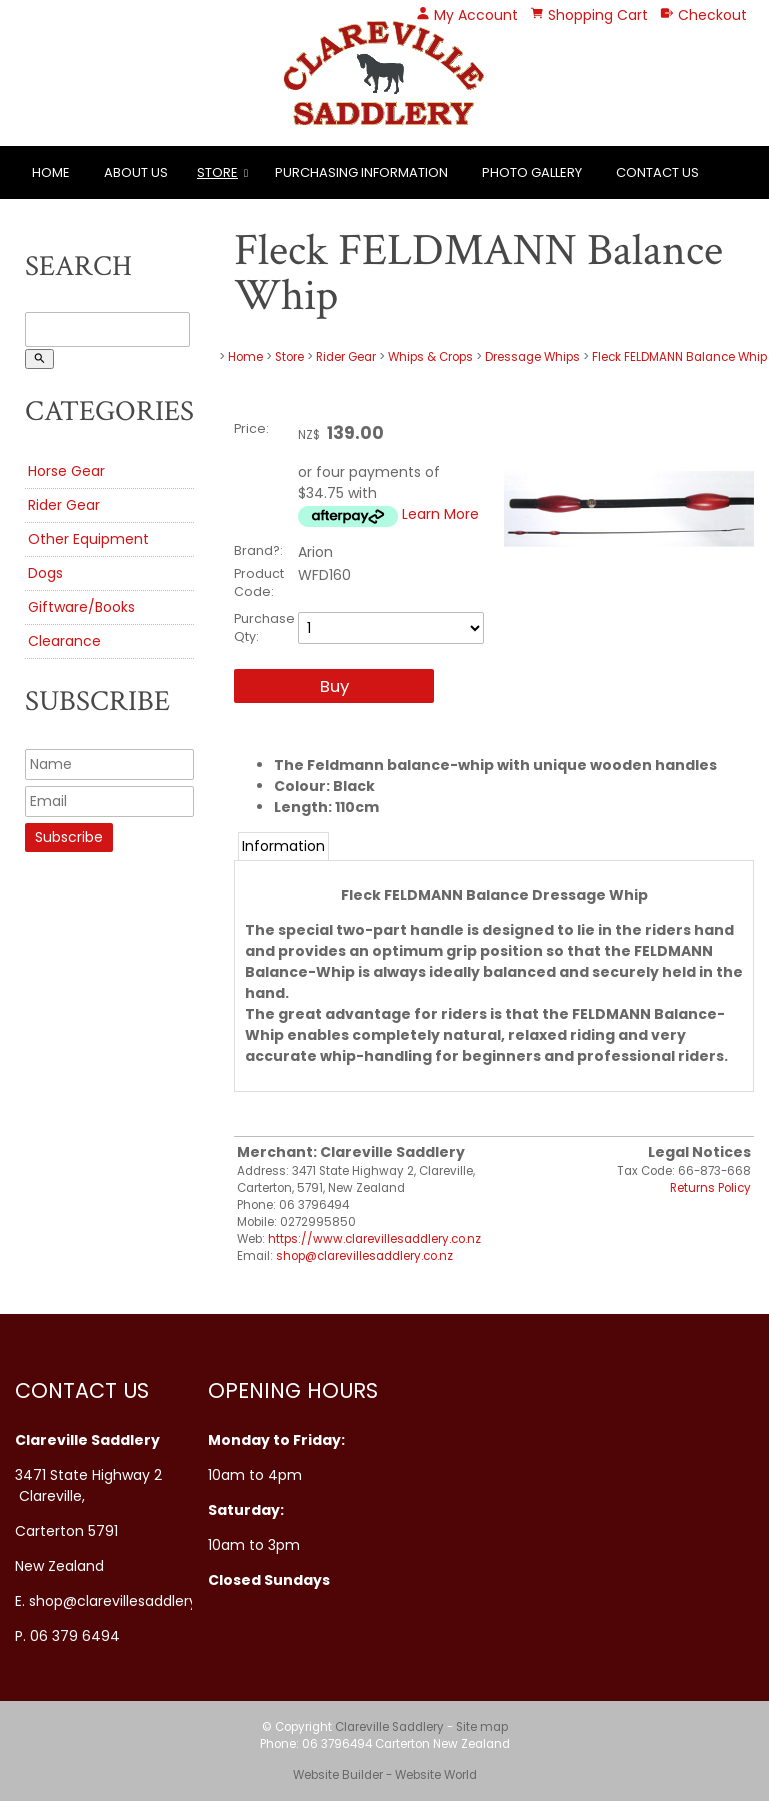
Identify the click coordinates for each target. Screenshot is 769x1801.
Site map (482, 1727)
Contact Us (657, 172)
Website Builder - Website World (385, 1775)
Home (51, 172)
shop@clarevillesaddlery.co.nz (364, 1256)
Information (283, 846)
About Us (136, 172)
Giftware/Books (81, 607)
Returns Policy (710, 1188)
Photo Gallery (532, 172)
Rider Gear (64, 505)
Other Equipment (88, 539)
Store (217, 172)
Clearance (64, 641)
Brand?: (258, 550)
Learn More (440, 514)
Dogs (45, 573)
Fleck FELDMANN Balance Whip (679, 357)
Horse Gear (66, 471)
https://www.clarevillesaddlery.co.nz (374, 1239)
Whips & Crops (430, 357)
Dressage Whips (532, 357)
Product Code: (259, 582)
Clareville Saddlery (389, 1727)
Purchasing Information (361, 172)
